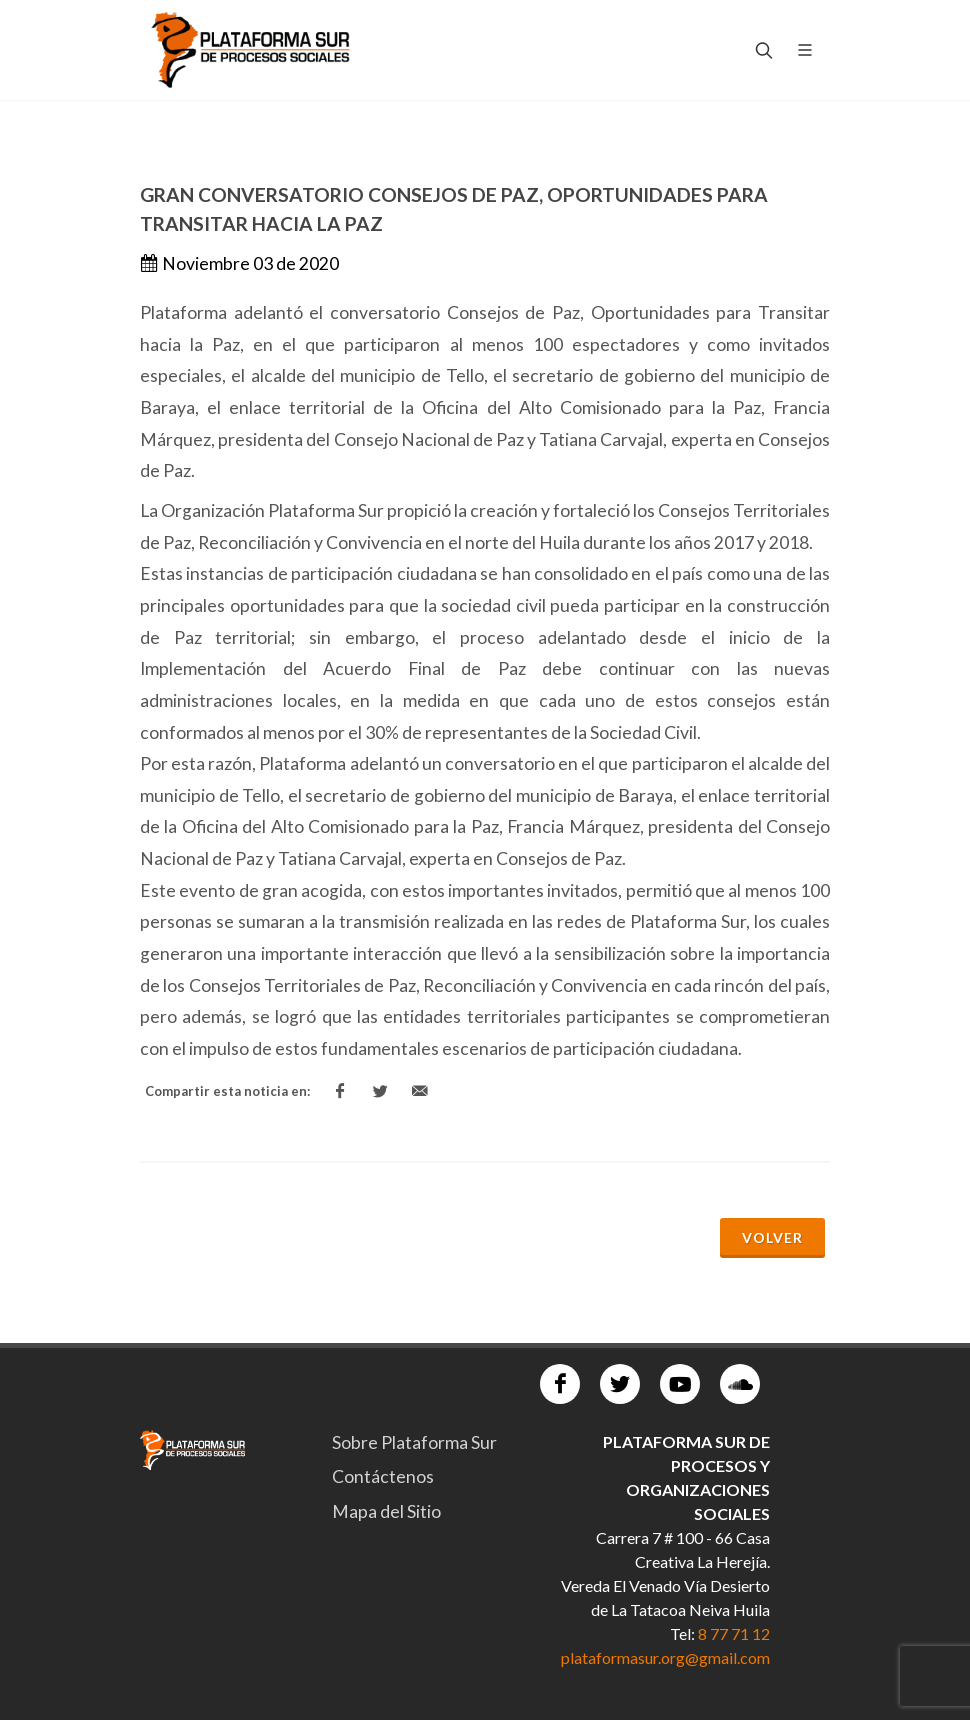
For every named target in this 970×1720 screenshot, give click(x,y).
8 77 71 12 (734, 1633)
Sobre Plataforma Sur (414, 1442)
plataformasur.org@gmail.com (665, 1657)
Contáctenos (383, 1476)
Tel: (684, 1633)
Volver (772, 1237)
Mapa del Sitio (386, 1511)
